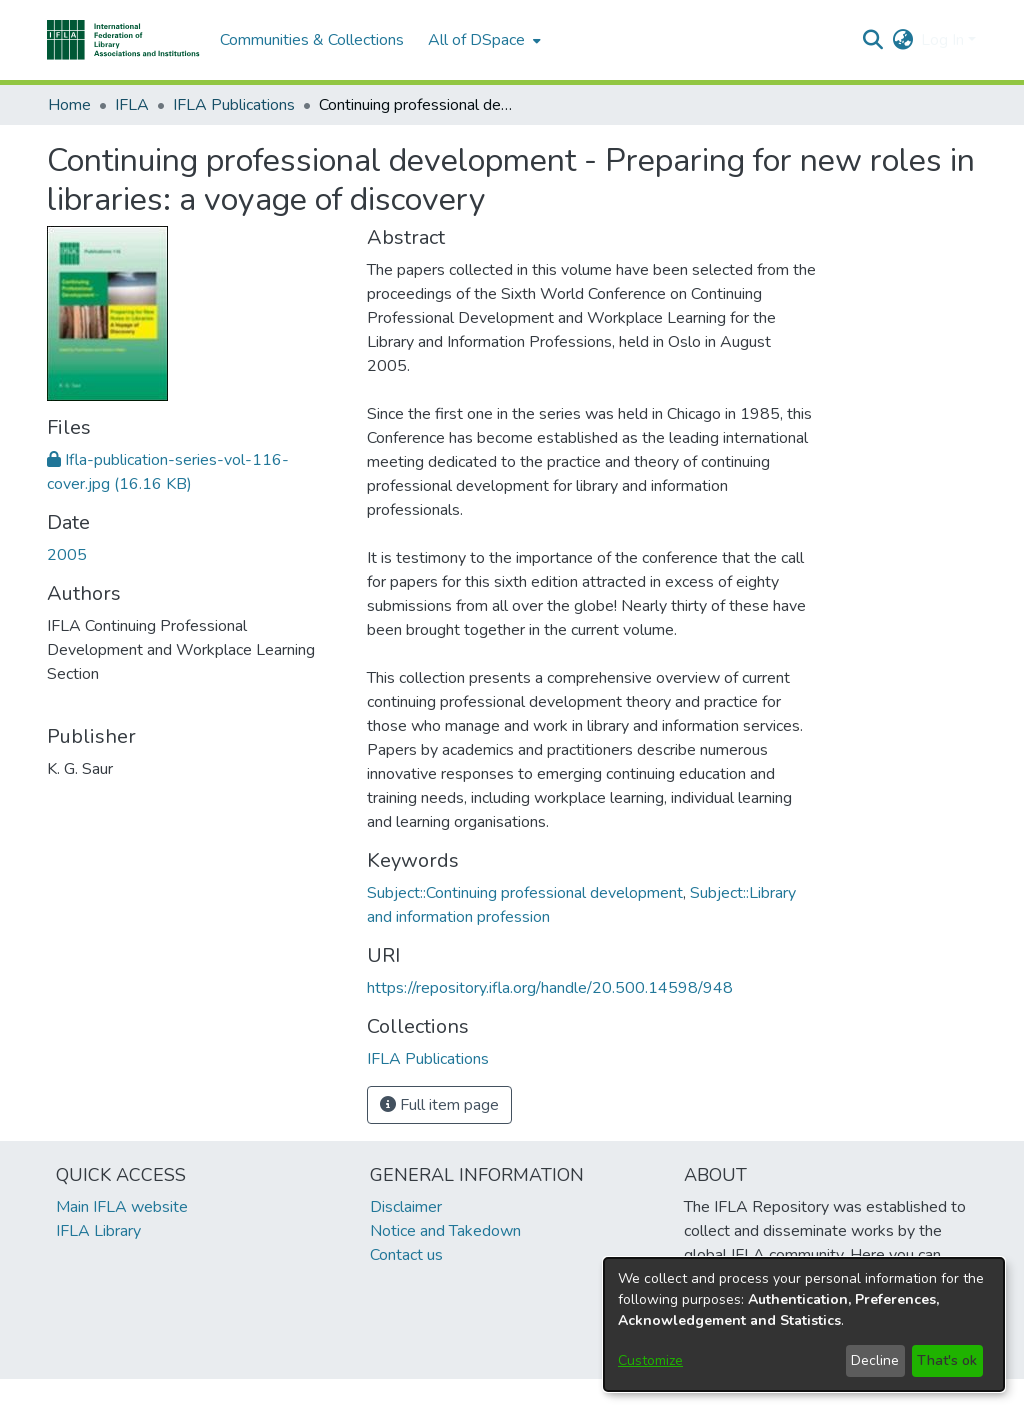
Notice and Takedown (445, 1231)
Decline (875, 1360)
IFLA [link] (132, 105)
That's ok (947, 1360)
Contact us (406, 1255)
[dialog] (804, 1324)
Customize (650, 1360)
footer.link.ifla (423, 1395)
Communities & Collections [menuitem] (312, 40)
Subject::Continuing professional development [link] (525, 893)
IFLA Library (98, 1231)
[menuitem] (482, 40)
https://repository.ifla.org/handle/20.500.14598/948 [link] (550, 988)
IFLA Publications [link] (234, 105)
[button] (123, 40)
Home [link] (69, 105)
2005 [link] (67, 555)
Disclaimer (406, 1207)
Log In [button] (944, 40)
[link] (428, 1059)
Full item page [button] (439, 1105)
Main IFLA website (122, 1207)
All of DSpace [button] (476, 40)
